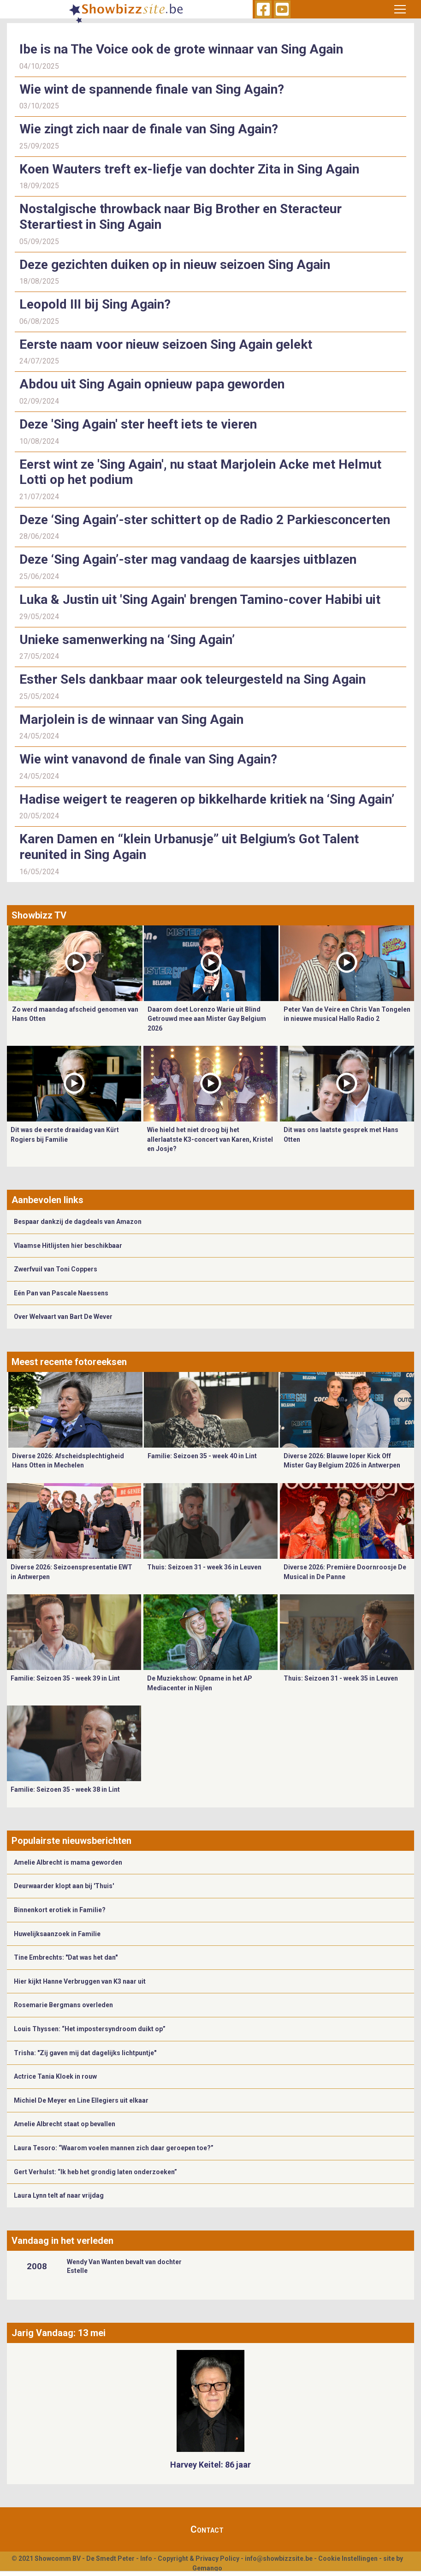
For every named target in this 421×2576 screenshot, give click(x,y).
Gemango (207, 2568)
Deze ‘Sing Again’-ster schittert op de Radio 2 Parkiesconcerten (204, 519)
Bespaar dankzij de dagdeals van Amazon (78, 1221)
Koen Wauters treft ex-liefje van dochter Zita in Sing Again (189, 169)
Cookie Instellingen (348, 2558)
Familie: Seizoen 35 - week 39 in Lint (65, 1678)
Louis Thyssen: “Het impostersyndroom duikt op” (90, 2029)
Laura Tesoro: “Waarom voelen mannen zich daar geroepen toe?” (113, 2148)
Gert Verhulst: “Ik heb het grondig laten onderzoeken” (95, 2172)
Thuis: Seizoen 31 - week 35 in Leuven (341, 1678)
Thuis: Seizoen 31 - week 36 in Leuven (204, 1567)
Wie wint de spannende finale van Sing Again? (151, 89)
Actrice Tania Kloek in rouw (55, 2076)
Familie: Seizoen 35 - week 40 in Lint (202, 1456)
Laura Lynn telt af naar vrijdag (59, 2195)
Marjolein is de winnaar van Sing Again (134, 719)
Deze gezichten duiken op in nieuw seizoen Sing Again (174, 264)
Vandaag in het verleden (62, 2240)
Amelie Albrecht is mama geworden (68, 1862)
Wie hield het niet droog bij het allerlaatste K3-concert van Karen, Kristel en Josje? (210, 1139)
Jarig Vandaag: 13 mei (59, 2332)
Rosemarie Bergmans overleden (63, 2005)
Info (146, 2558)
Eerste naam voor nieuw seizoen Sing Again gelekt (165, 344)
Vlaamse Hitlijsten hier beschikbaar (68, 1245)
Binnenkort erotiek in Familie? (60, 1910)
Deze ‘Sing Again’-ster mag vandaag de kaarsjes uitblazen (187, 559)
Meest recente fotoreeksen (69, 1361)
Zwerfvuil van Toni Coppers (55, 1269)
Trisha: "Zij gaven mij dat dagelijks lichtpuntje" (85, 2053)
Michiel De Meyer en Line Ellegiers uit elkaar (81, 2100)
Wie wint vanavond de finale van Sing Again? (148, 759)
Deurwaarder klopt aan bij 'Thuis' (64, 1886)
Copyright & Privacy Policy (198, 2558)
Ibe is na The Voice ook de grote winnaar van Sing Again (181, 49)
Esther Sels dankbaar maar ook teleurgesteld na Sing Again (192, 679)
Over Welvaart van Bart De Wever (63, 1316)
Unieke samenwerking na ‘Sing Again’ (127, 639)
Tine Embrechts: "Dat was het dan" (66, 1957)
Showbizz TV (39, 915)
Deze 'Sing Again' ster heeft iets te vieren (138, 424)
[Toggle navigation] (400, 9)
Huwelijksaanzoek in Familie (57, 1934)
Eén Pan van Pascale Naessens (61, 1293)
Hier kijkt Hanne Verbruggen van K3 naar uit (80, 1981)
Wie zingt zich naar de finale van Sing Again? (148, 129)
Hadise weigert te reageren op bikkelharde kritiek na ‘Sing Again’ (208, 799)
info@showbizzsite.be (279, 2558)
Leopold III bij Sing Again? (95, 304)
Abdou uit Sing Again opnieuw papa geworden (152, 384)
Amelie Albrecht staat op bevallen (64, 2124)
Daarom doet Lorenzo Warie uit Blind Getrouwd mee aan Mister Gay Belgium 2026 (207, 1019)
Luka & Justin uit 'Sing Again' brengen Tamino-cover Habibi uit (199, 599)
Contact (207, 2529)
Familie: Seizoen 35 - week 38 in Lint (65, 1789)
